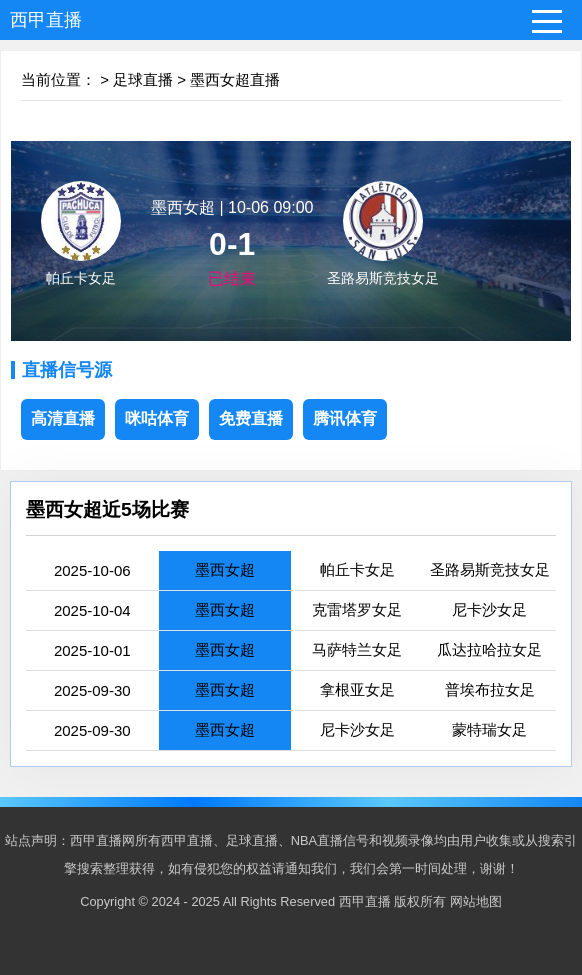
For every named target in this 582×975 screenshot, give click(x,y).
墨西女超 (225, 569)
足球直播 (143, 79)
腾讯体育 (345, 418)
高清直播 (63, 418)
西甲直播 (46, 20)
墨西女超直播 (235, 79)
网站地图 (476, 901)
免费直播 (251, 418)
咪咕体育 (157, 418)
